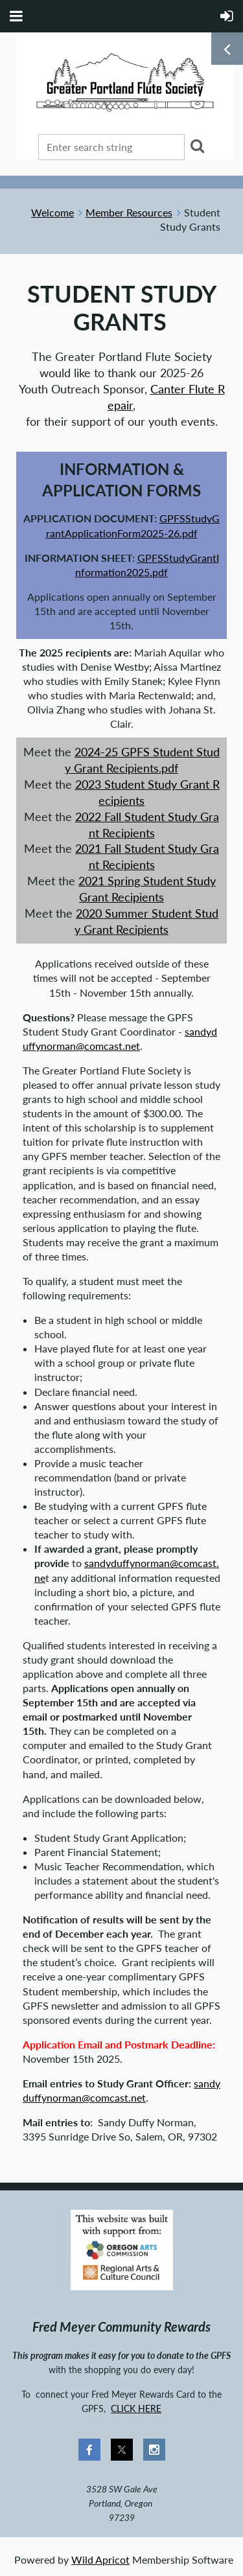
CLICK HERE (136, 2408)
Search (197, 145)
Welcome (52, 212)
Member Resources (129, 212)
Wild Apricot (100, 2559)
